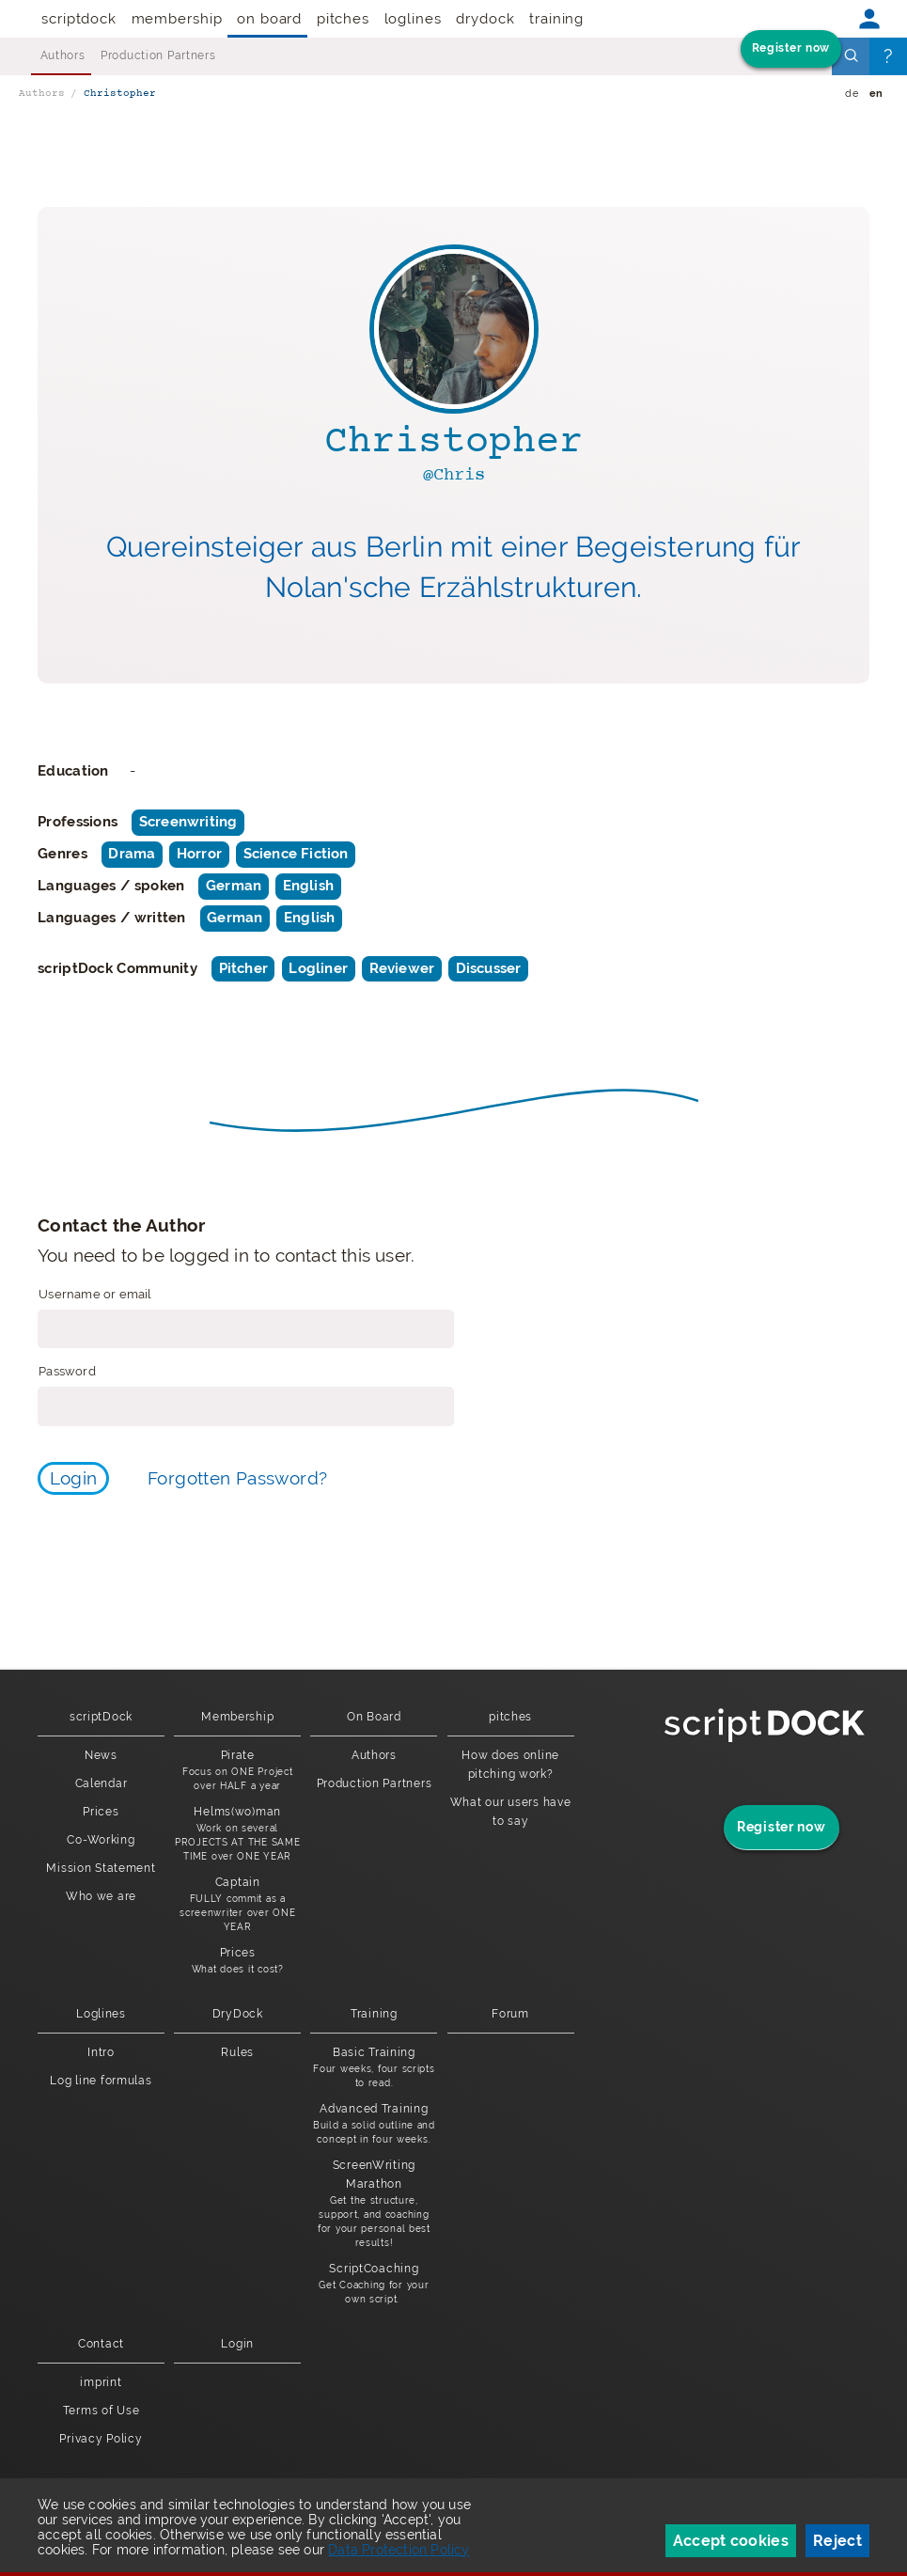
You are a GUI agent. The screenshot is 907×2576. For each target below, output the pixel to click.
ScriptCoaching (373, 2284)
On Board (269, 18)
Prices (100, 1811)
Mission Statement (100, 1868)
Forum (510, 2013)
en (876, 93)
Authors (63, 55)
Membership (177, 18)
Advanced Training (373, 2124)
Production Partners (158, 55)
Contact (101, 2343)
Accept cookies (731, 2541)
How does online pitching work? (510, 1765)
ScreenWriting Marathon (373, 2204)
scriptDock (79, 18)
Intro (101, 2052)
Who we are (101, 1896)
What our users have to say (510, 1812)
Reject (837, 2541)
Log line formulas (100, 2080)
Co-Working (100, 1839)
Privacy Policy (100, 2438)
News (101, 1755)
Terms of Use (101, 2410)
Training (556, 18)
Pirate (237, 1771)
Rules (237, 2052)
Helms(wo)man (237, 1834)
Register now (791, 48)
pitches (343, 18)
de (851, 93)
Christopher (120, 93)
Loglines (413, 18)
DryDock (485, 18)
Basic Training (373, 2068)
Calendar (101, 1783)
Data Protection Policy (398, 2549)
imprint (100, 2382)
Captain (237, 1905)
